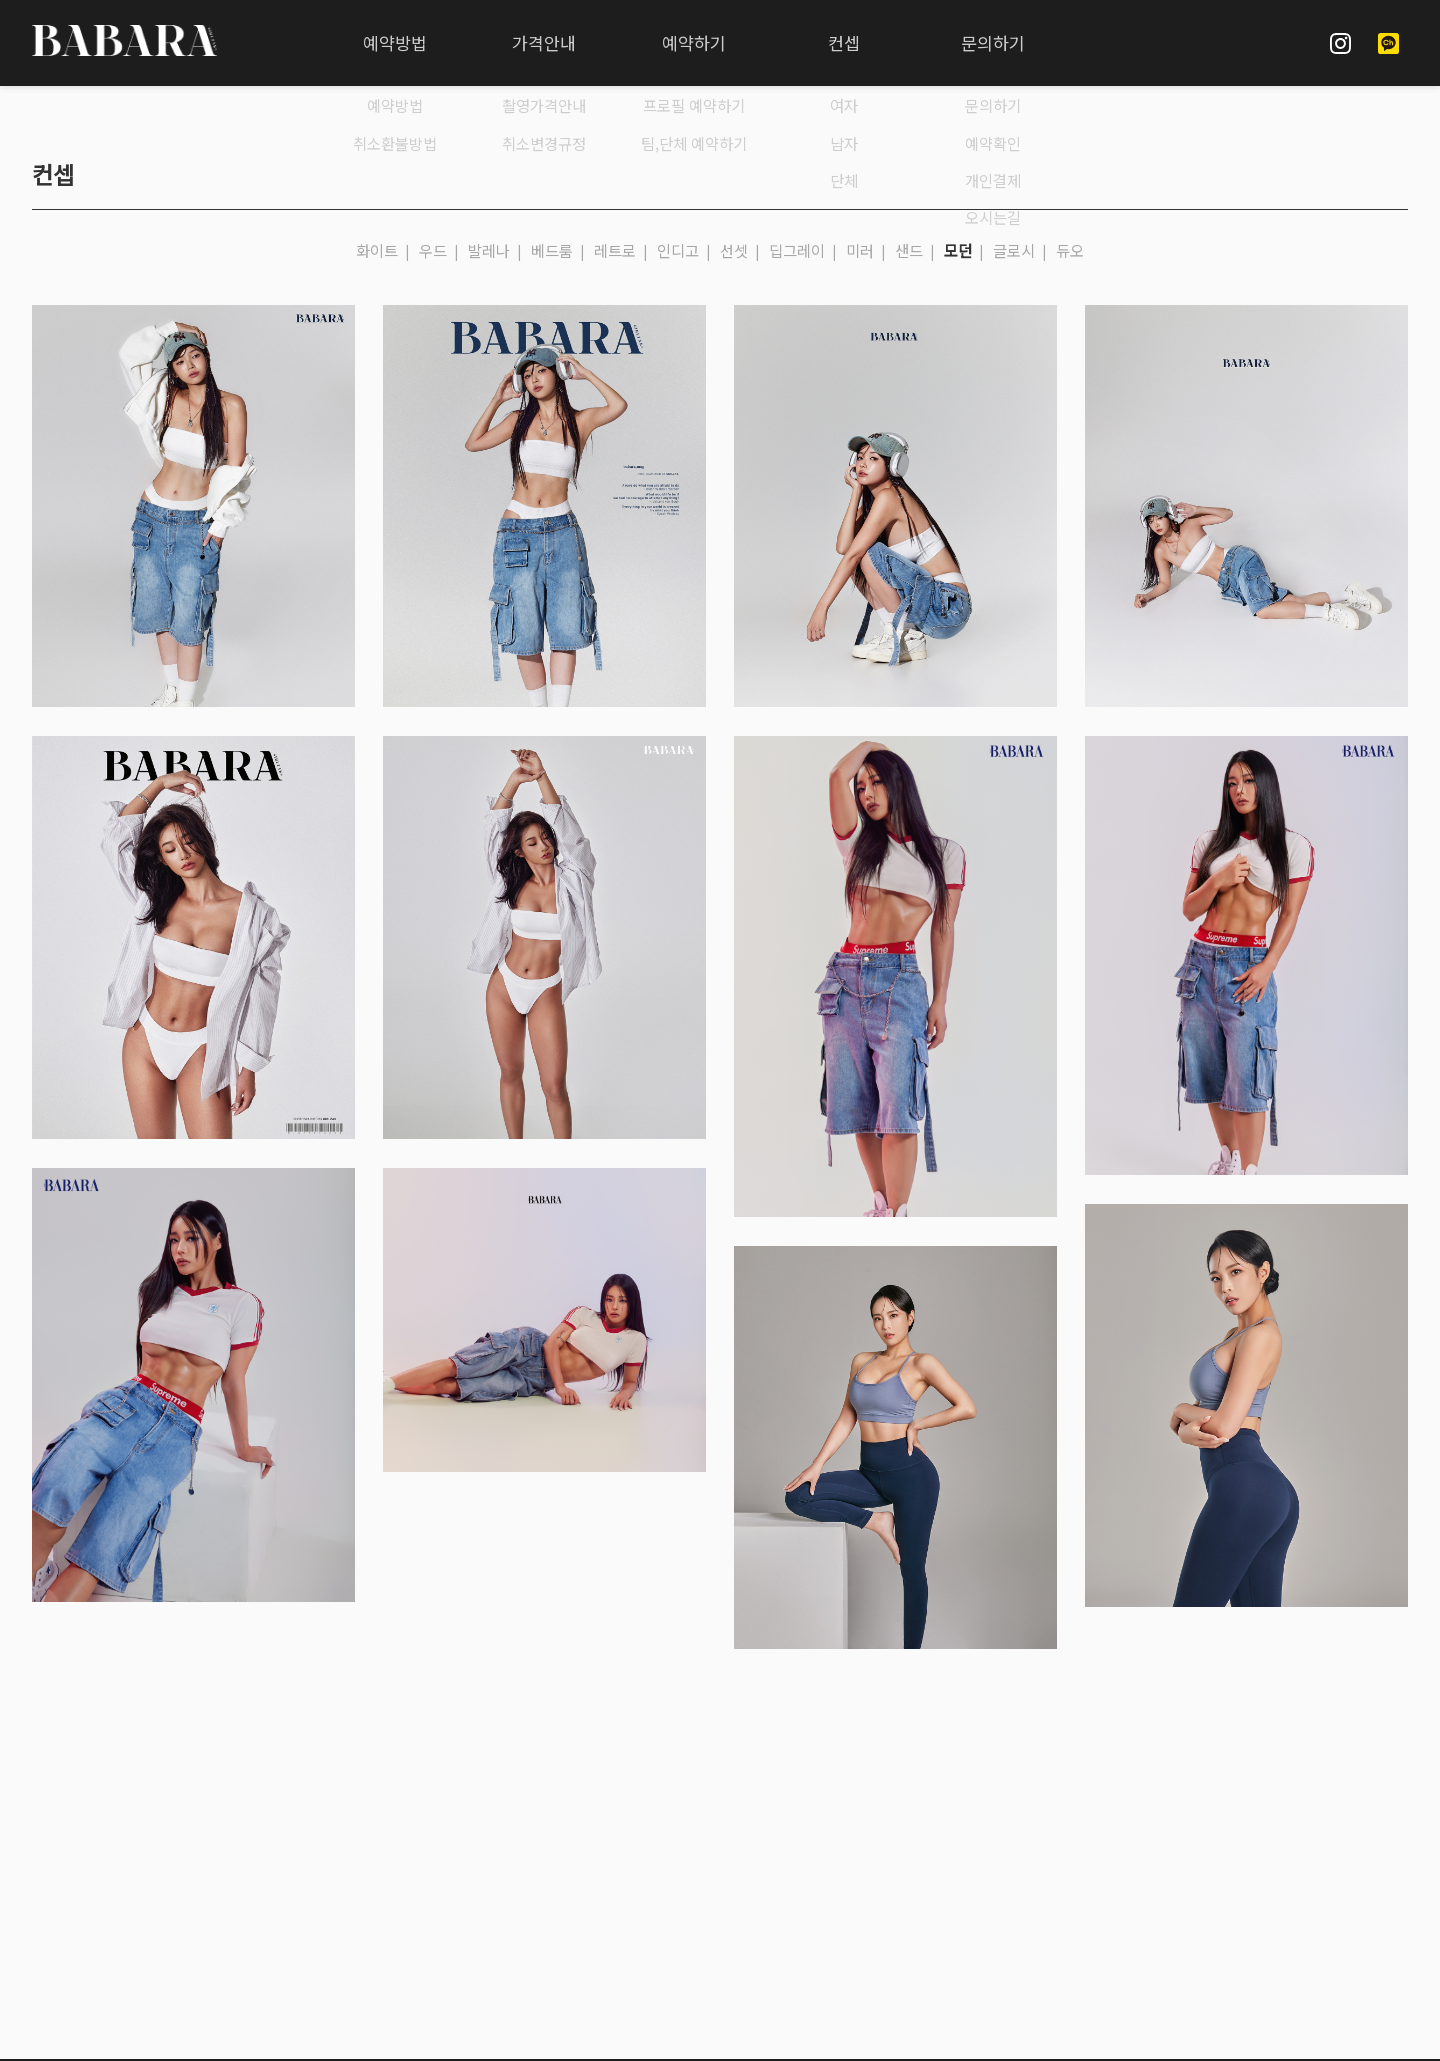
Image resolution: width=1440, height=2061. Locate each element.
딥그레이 (797, 250)
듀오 (1070, 250)
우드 (433, 250)
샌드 (909, 250)
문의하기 (993, 42)
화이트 (377, 250)
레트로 (615, 250)
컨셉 (844, 42)
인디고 (678, 250)
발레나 (489, 250)
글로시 (1014, 250)
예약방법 (395, 42)
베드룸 (552, 250)
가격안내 (544, 42)
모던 (958, 250)
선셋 (734, 250)
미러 (860, 250)
